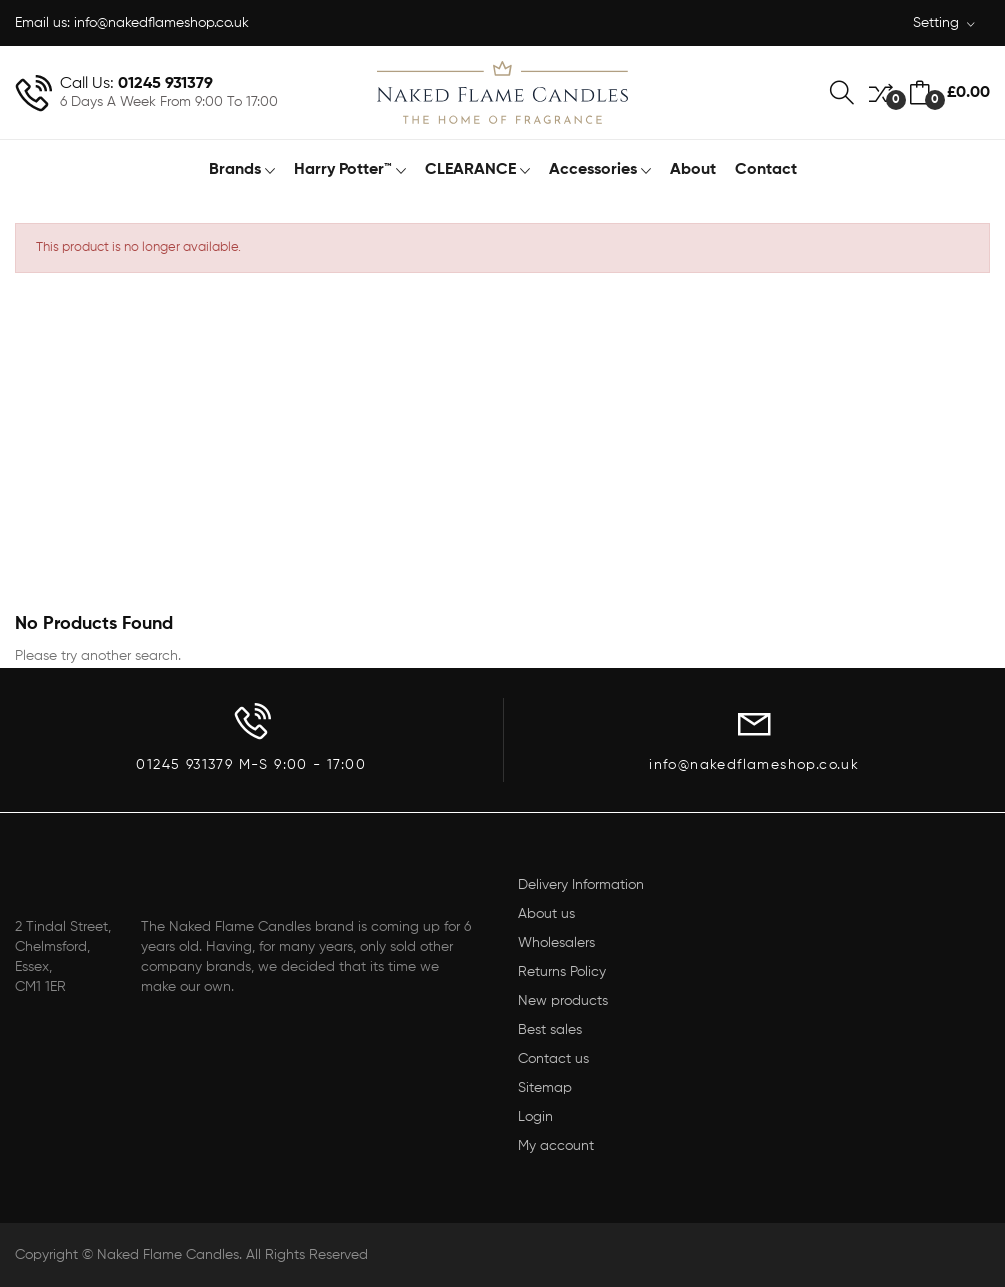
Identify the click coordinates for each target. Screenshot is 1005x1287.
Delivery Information (581, 885)
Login (535, 1117)
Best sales (550, 1030)
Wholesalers (556, 943)
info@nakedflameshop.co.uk (161, 23)
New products (563, 1001)
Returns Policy (562, 972)
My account (556, 1146)
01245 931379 (165, 84)
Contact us (553, 1059)
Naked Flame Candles (168, 1255)
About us (546, 914)
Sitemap (545, 1088)
